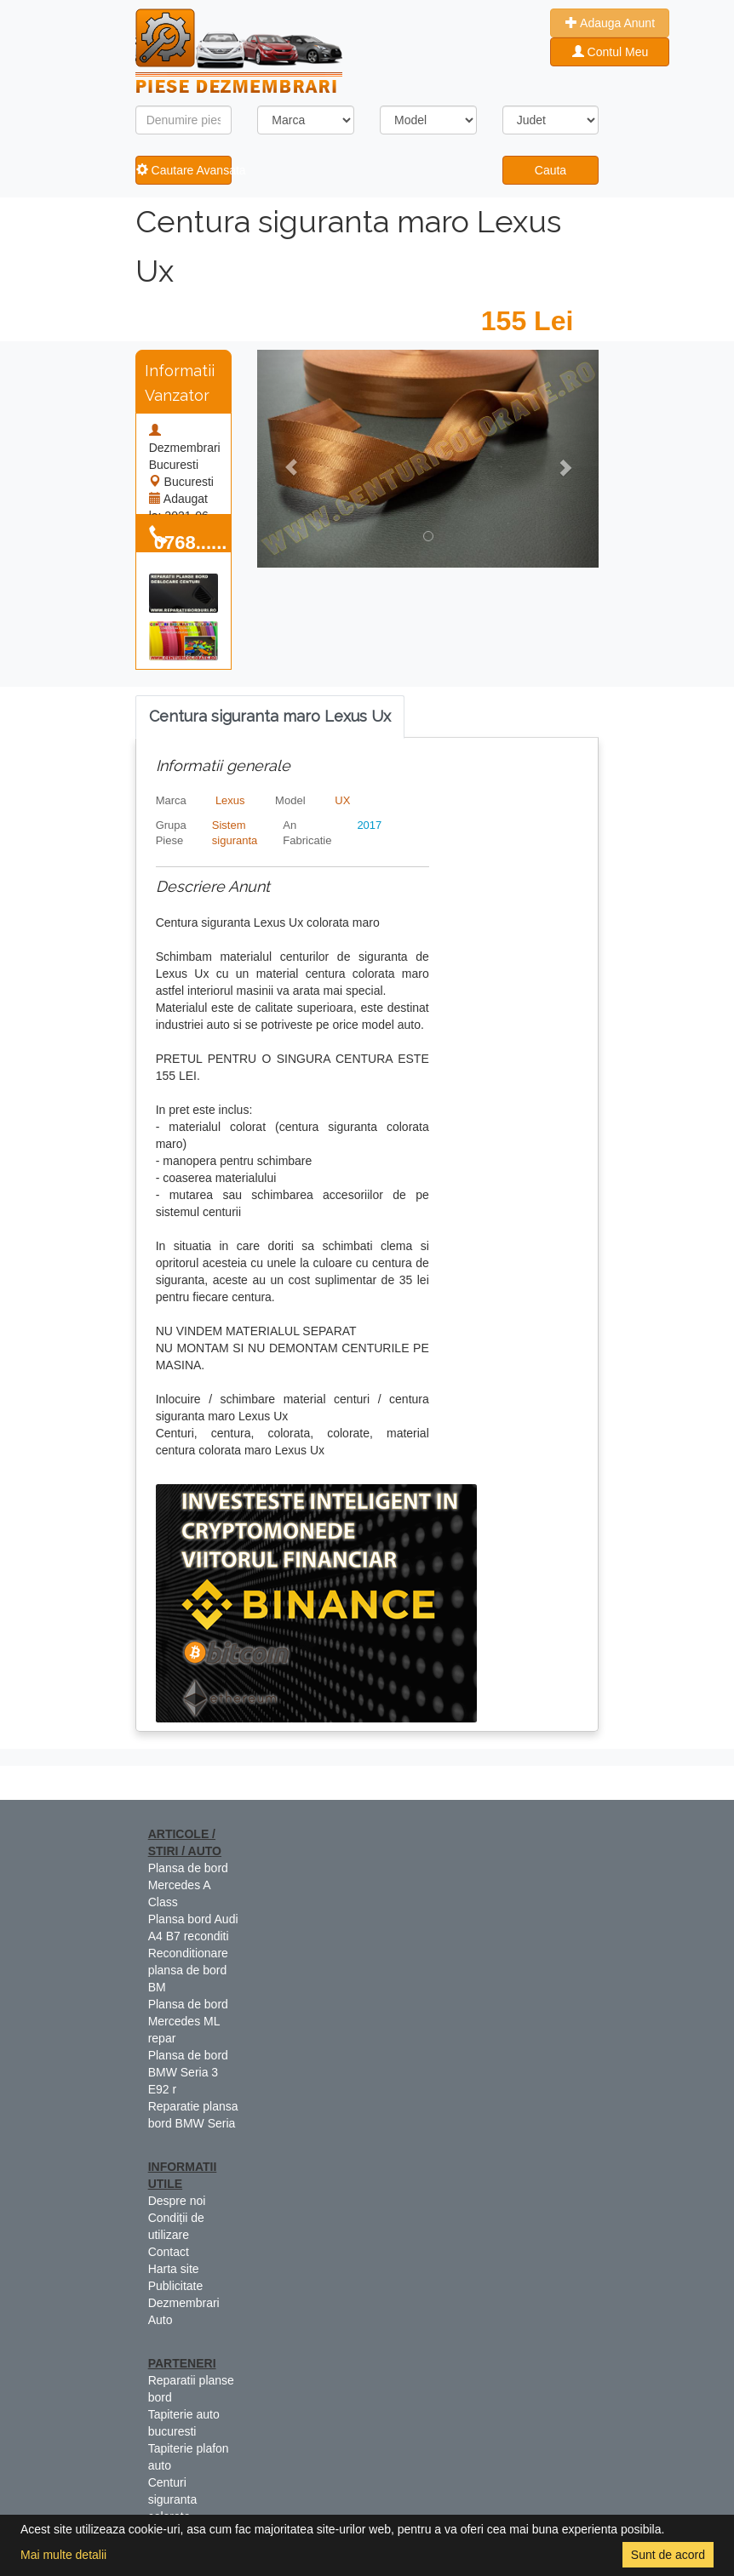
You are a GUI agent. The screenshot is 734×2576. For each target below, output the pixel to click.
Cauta (550, 170)
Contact (168, 2252)
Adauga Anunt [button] (610, 23)
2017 (369, 825)
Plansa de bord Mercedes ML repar (188, 2021)
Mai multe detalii (63, 2555)
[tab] (269, 717)
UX (342, 800)
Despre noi (177, 2201)
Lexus (230, 800)
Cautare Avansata (184, 170)
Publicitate (176, 2286)
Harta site (173, 2269)
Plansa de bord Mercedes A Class (188, 1885)
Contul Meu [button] (610, 52)
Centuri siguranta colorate (173, 2499)
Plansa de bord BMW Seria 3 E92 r (188, 2072)
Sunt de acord (668, 2555)
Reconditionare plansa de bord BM (188, 1970)
